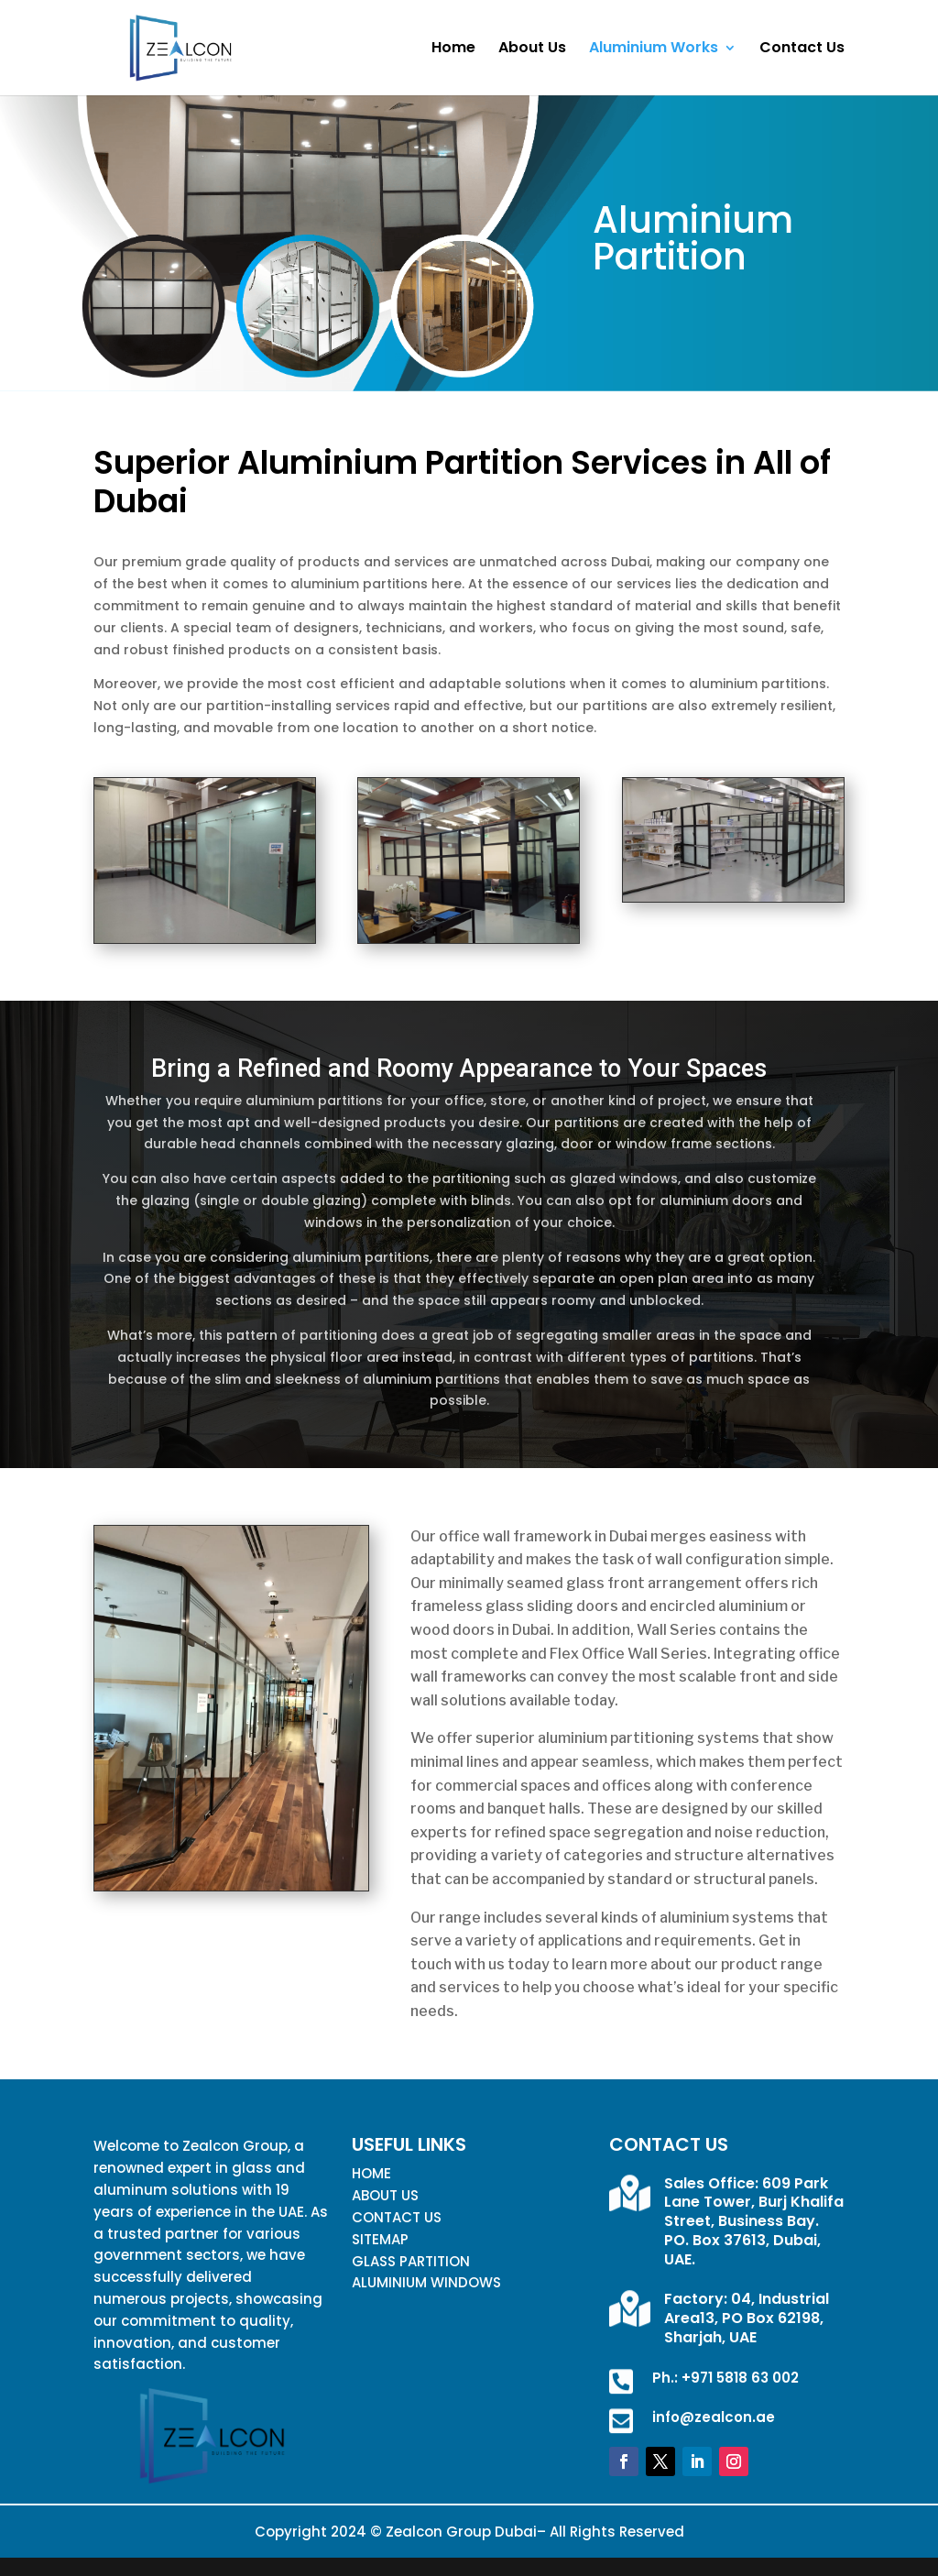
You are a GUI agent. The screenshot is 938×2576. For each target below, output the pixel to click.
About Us (532, 49)
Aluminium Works (653, 49)
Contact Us (802, 49)
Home (453, 49)
